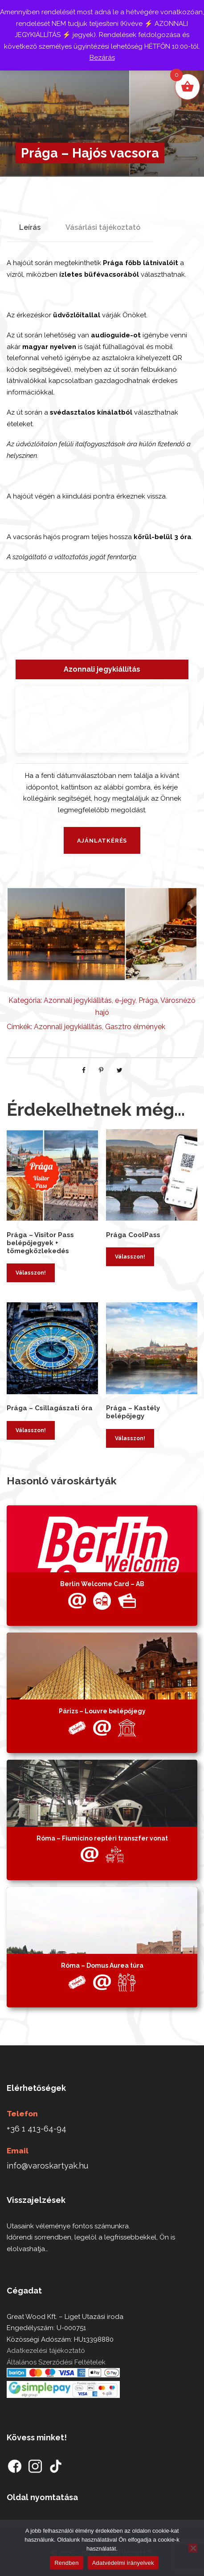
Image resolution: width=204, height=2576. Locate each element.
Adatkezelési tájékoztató (46, 2351)
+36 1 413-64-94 (36, 2128)
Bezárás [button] (102, 58)
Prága (148, 1000)
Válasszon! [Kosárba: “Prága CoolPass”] (130, 1257)
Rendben (66, 2562)
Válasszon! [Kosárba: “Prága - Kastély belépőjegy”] (130, 1438)
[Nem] (192, 2547)
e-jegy (125, 1000)
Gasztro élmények (135, 1026)
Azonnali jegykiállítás (78, 1000)
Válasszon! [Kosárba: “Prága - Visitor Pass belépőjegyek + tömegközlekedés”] (31, 1273)
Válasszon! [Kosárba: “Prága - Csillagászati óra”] (31, 1430)
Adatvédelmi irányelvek (123, 2562)
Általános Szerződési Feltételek (56, 2362)
